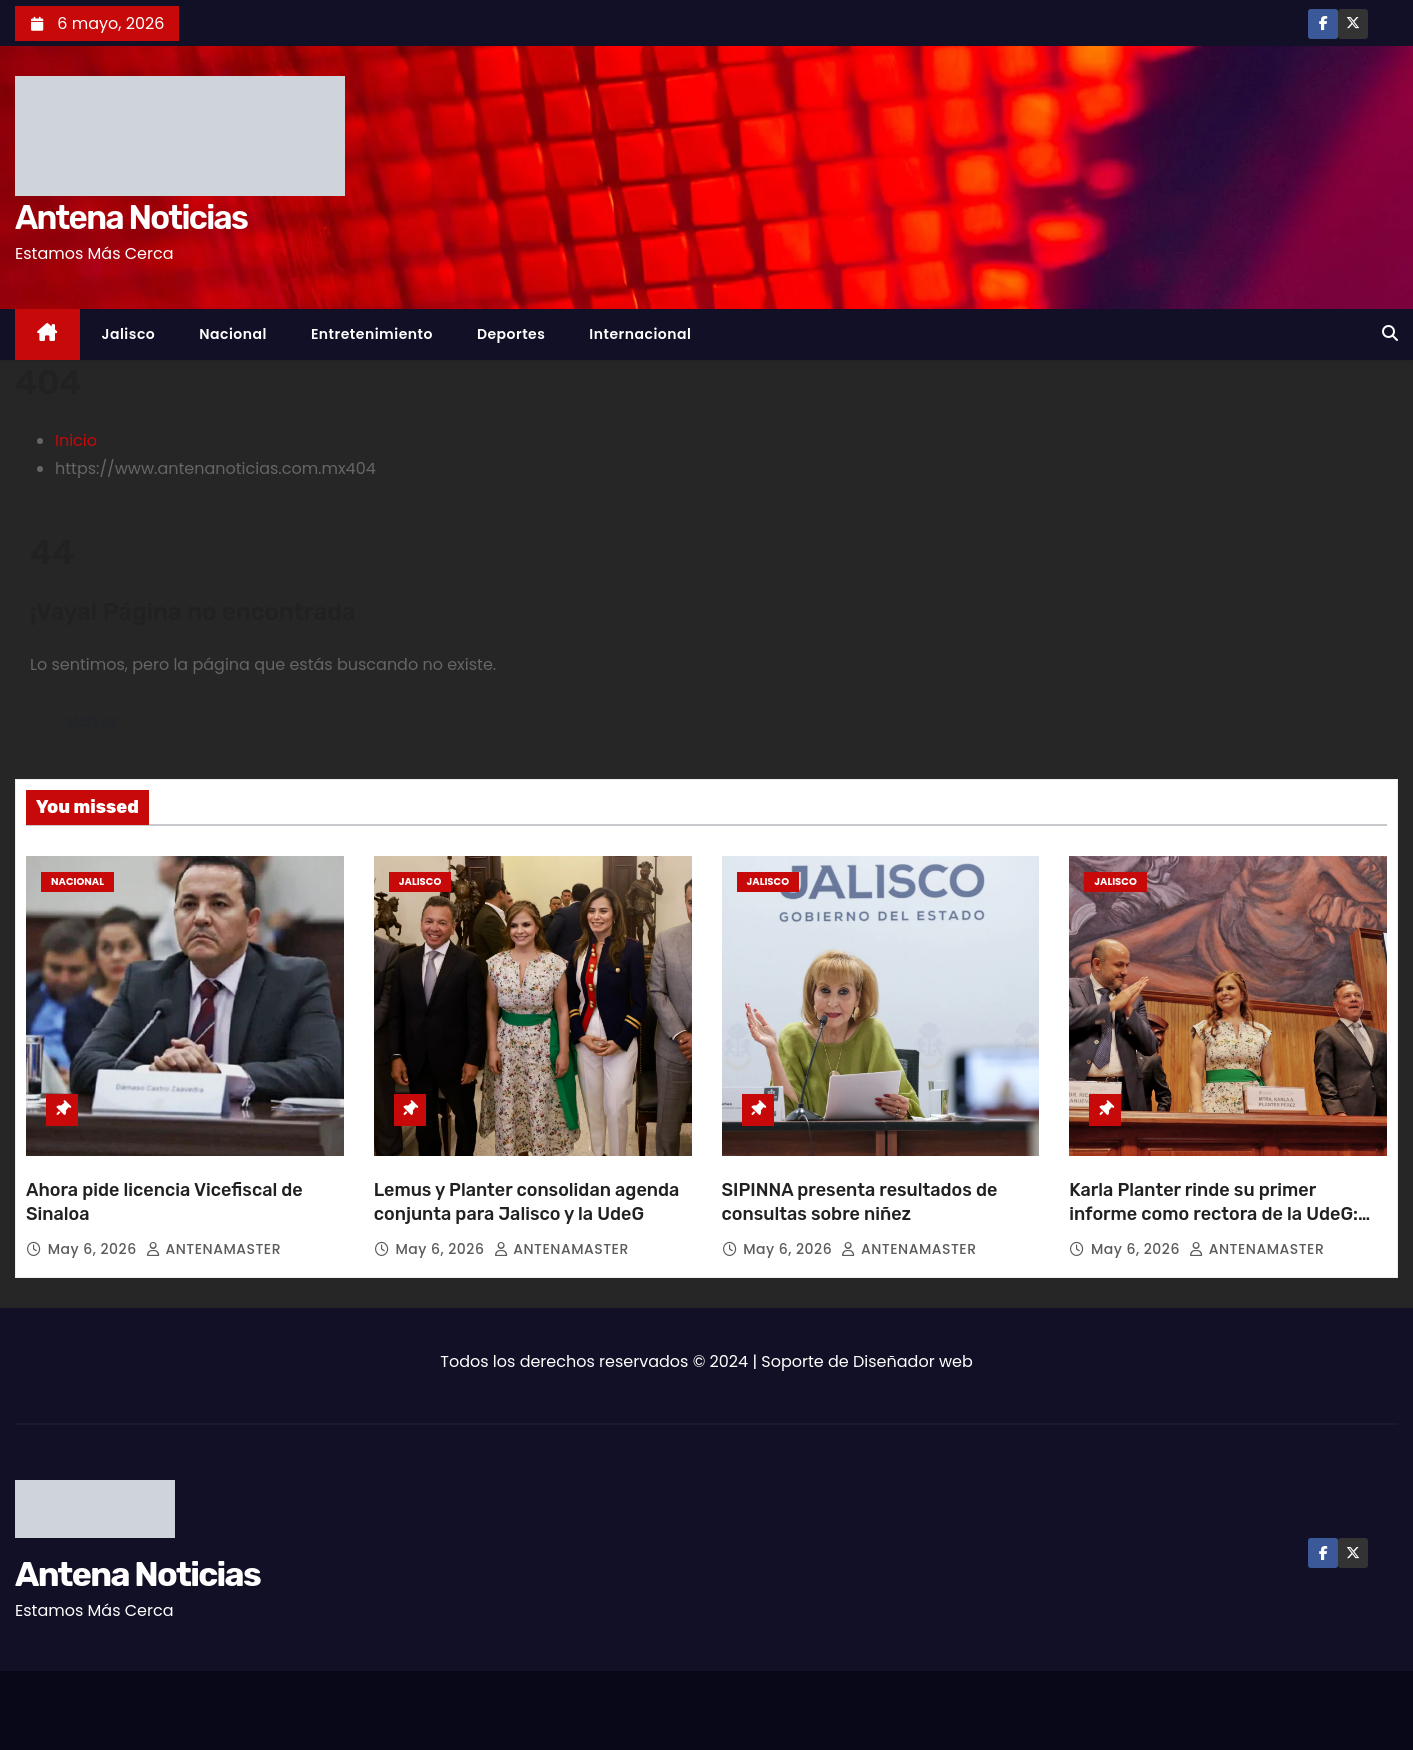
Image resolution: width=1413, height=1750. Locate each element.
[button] (1390, 333)
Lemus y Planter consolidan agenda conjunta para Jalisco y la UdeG (527, 1202)
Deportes (511, 334)
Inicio (76, 440)
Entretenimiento (372, 334)
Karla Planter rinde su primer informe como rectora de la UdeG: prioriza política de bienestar (1213, 1214)
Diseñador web (913, 1361)
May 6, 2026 (94, 1249)
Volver (93, 721)
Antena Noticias (131, 217)
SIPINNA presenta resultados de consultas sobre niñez (860, 1202)
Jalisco (129, 334)
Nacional (233, 334)
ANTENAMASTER (213, 1249)
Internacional (640, 334)
